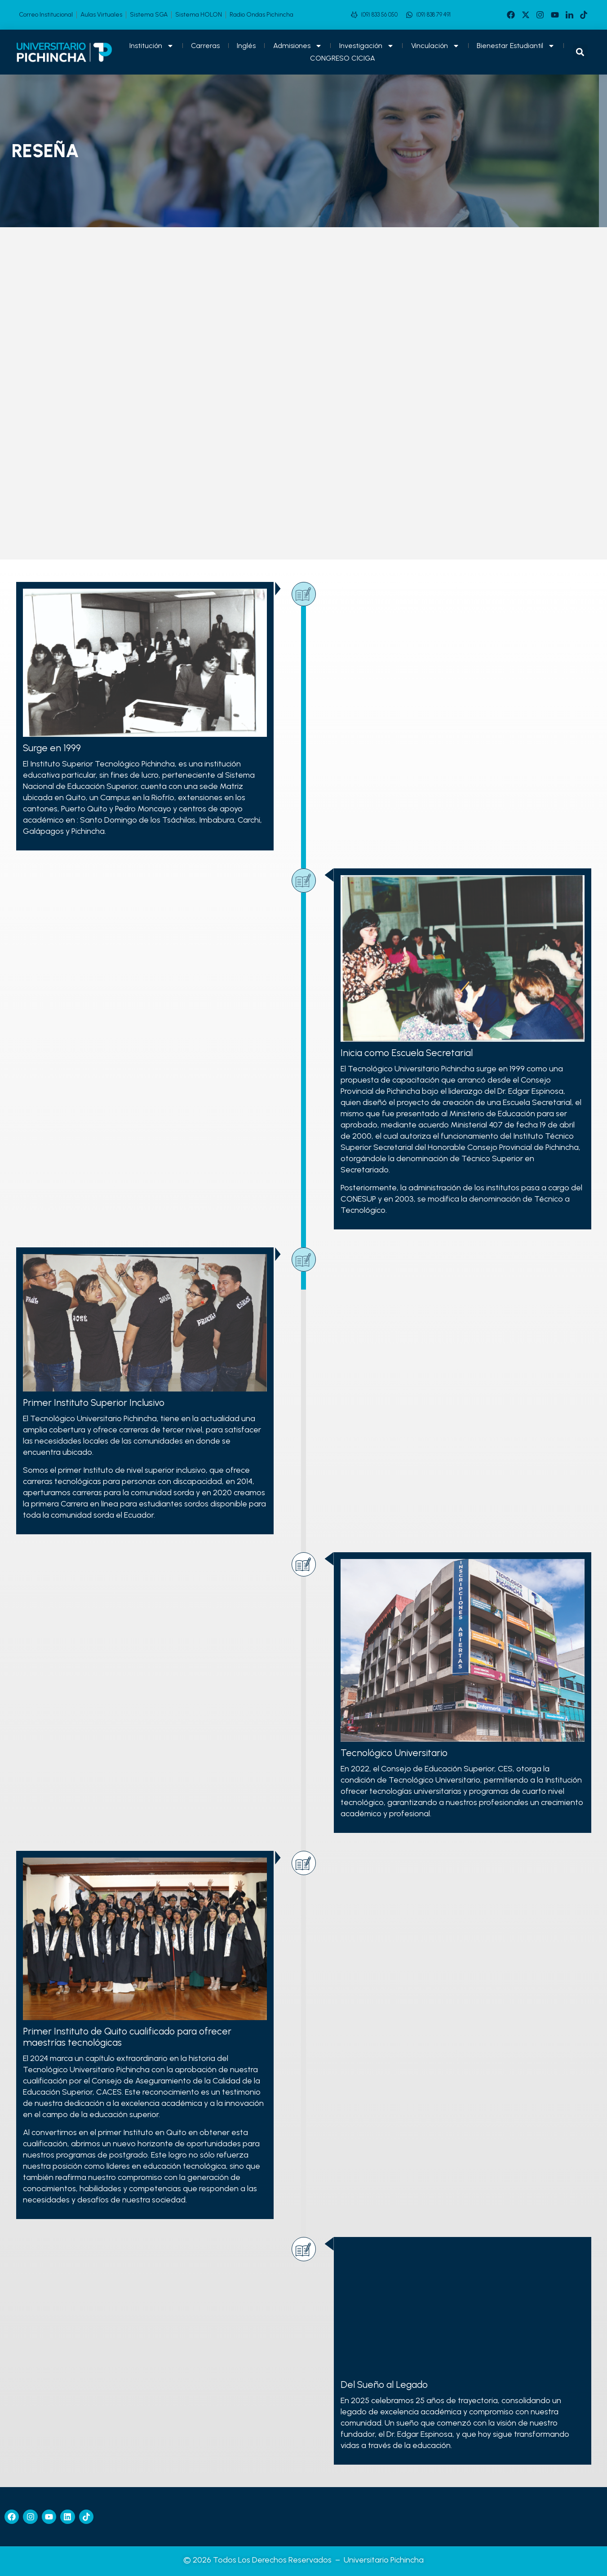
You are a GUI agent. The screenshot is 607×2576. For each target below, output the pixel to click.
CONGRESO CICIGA (342, 58)
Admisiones (297, 46)
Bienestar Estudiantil (516, 46)
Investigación (366, 46)
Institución (151, 46)
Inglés (246, 45)
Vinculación (435, 46)
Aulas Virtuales (101, 14)
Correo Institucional (46, 14)
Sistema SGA (149, 14)
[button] (580, 51)
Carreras (205, 45)
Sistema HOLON (198, 14)
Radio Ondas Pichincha (261, 14)
